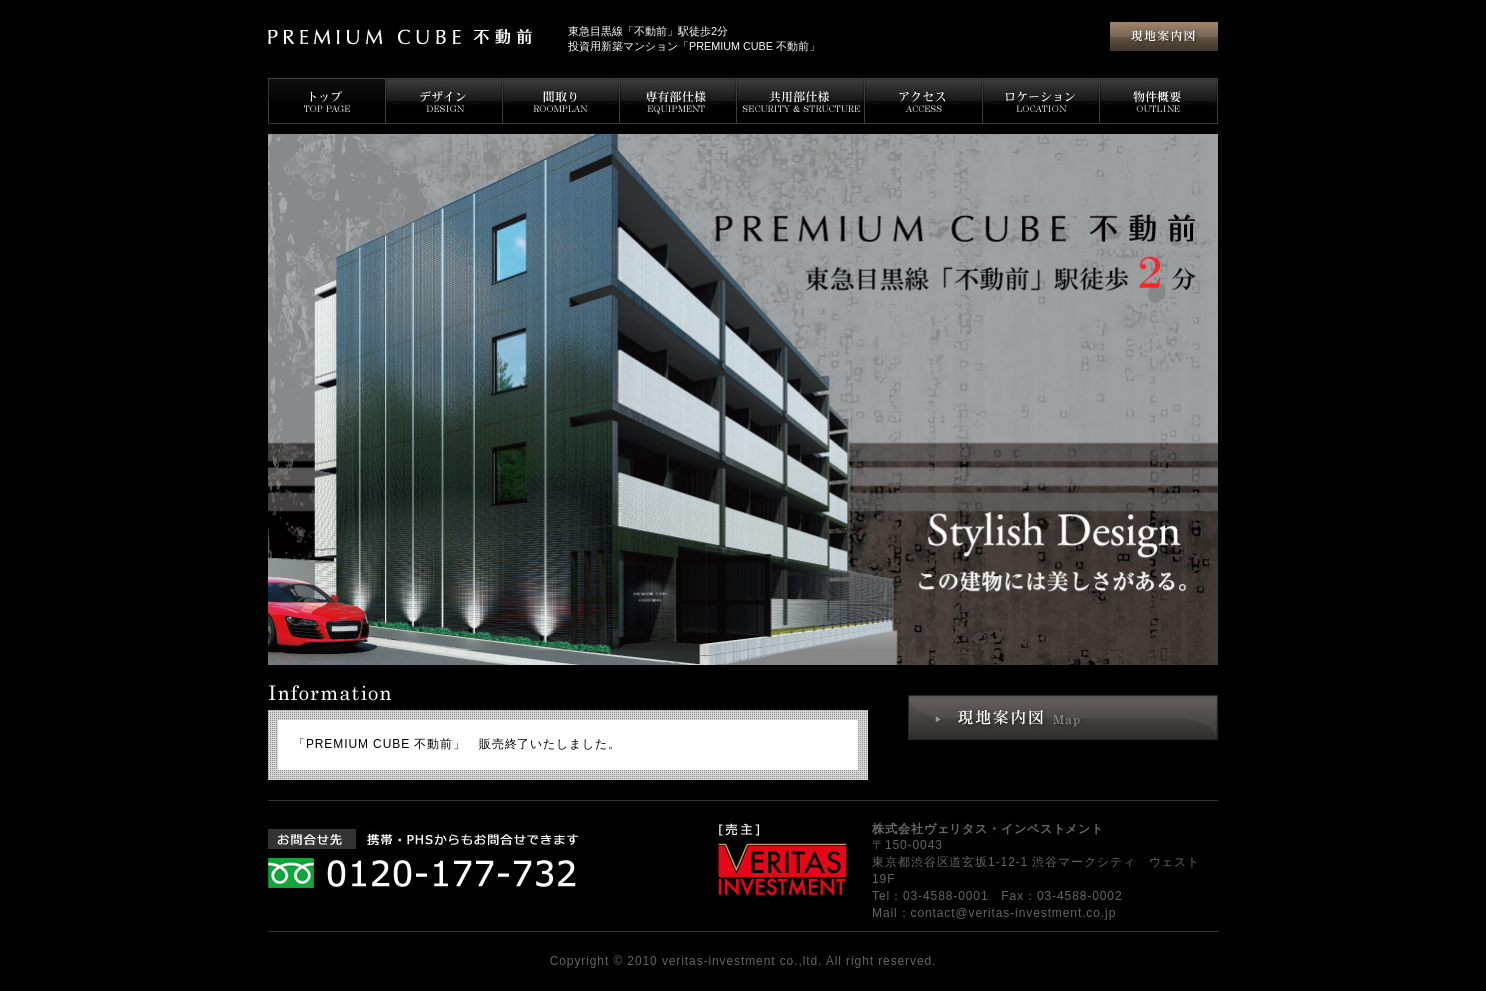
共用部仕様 (800, 101)
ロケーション (1040, 101)
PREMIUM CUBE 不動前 (410, 37)
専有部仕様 (677, 101)
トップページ (326, 101)
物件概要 (1158, 101)
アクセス (923, 101)
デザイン (443, 101)
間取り (560, 101)
